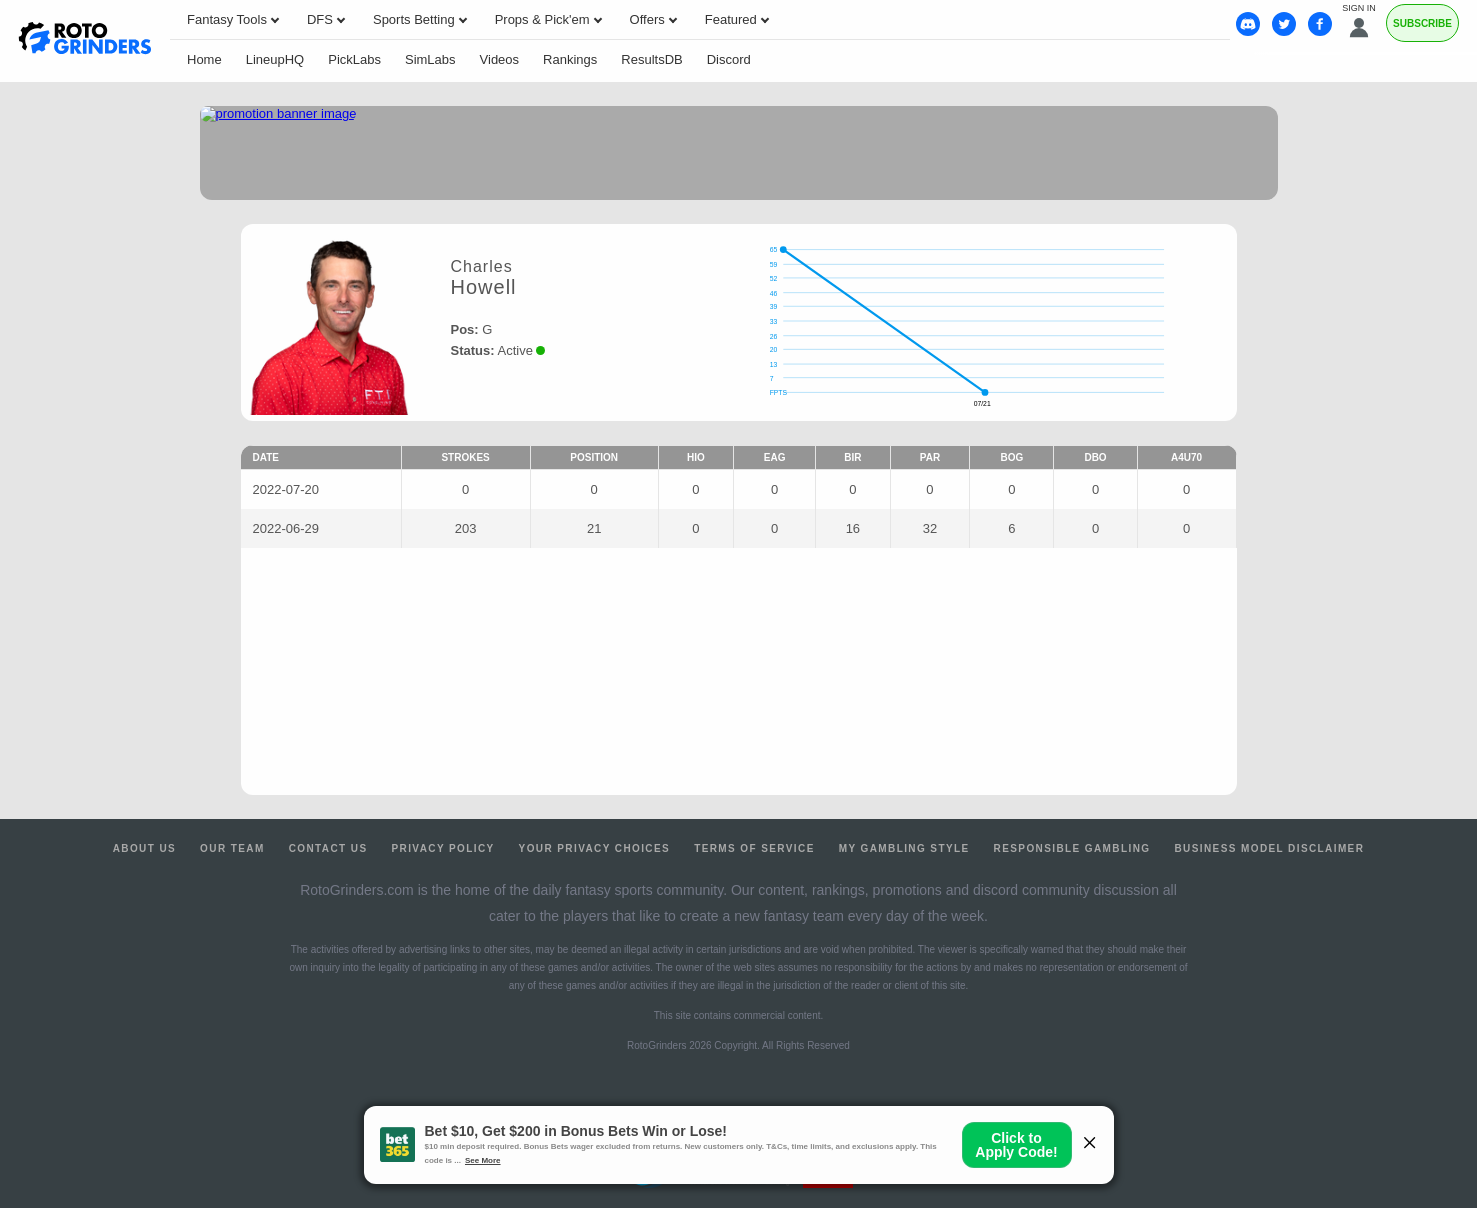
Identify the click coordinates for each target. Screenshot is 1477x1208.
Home (204, 59)
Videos (500, 59)
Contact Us (328, 848)
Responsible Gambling (1072, 848)
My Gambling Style (904, 848)
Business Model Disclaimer (1269, 848)
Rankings (570, 59)
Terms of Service (754, 848)
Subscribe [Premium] (1422, 23)
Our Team (232, 848)
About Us (144, 848)
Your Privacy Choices (595, 848)
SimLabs (430, 59)
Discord (729, 59)
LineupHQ (275, 59)
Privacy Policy (442, 848)
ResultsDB (651, 59)
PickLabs (354, 59)
